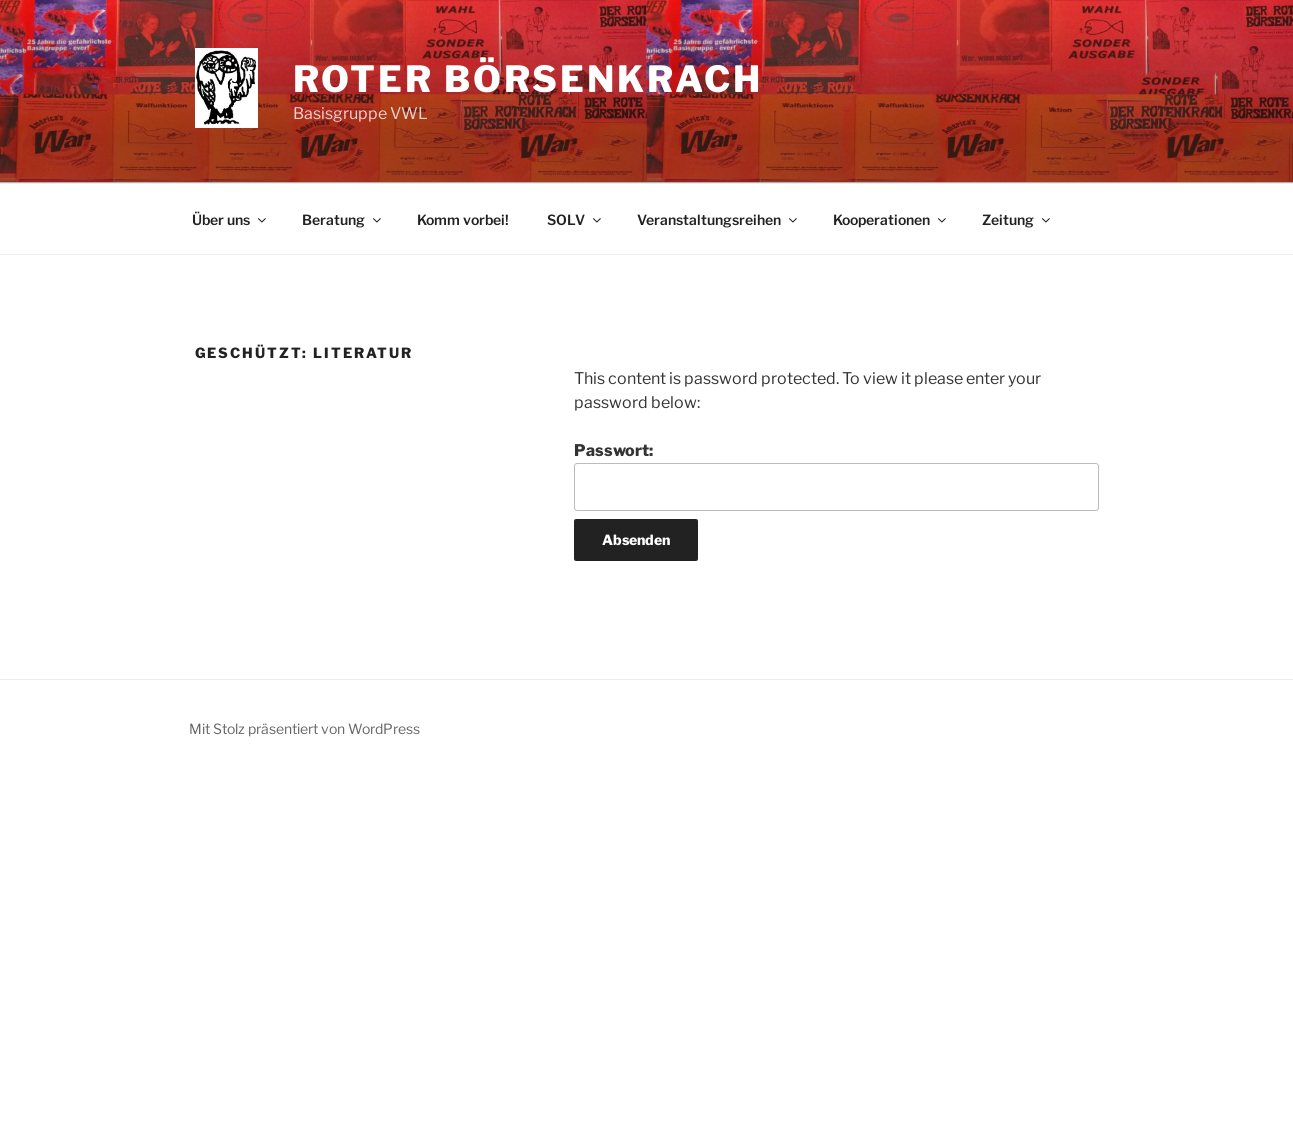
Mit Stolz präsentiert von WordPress (304, 728)
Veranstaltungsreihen (718, 219)
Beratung (343, 219)
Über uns (230, 219)
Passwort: (836, 476)
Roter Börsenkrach (528, 79)
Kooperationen (891, 219)
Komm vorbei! (463, 219)
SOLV (575, 219)
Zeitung (1017, 219)
